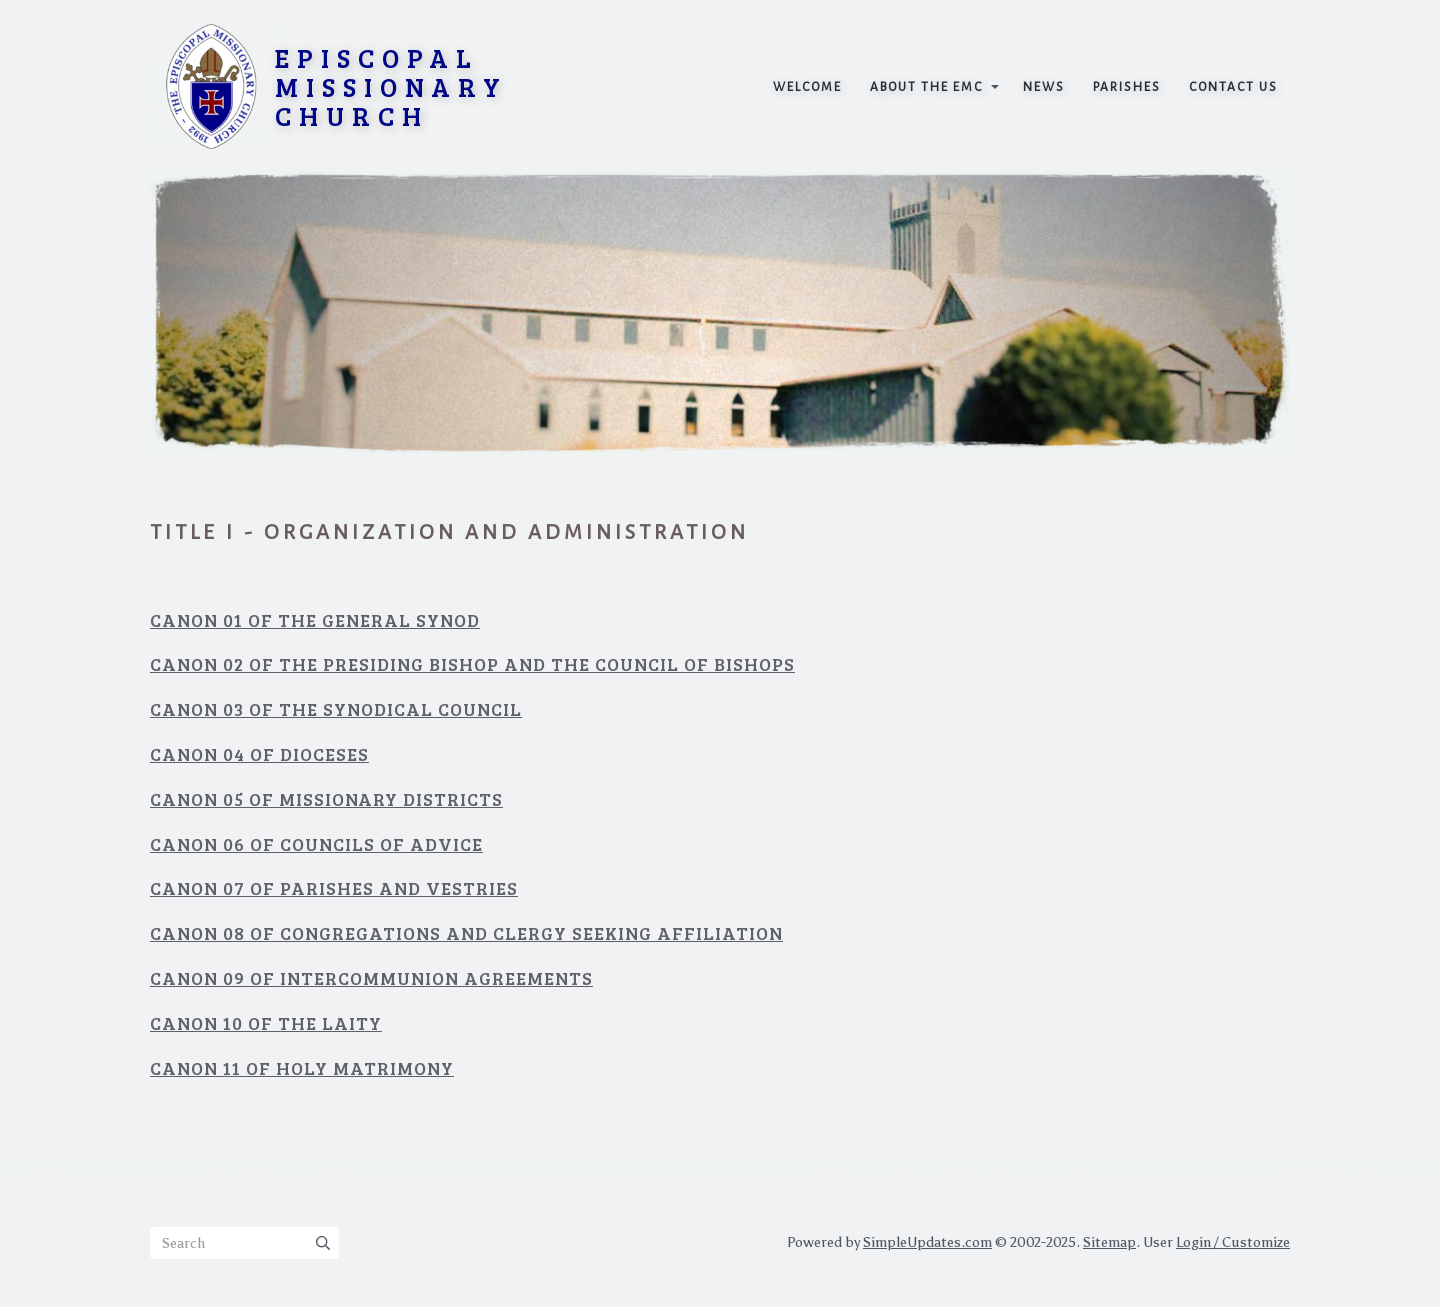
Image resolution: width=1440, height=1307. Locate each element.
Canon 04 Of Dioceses (259, 754)
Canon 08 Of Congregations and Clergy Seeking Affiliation (466, 933)
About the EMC (926, 87)
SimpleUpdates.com (927, 1242)
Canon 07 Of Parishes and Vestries (334, 888)
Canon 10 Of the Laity (266, 1023)
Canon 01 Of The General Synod (315, 620)
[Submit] (323, 1243)
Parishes (1127, 87)
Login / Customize (1233, 1242)
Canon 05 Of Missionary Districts (326, 799)
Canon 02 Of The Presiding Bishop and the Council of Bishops (472, 664)
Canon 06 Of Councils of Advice (316, 844)
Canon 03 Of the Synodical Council (336, 709)
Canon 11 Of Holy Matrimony (302, 1068)
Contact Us (1233, 87)
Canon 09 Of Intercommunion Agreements (371, 978)
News (1044, 87)
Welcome (807, 87)
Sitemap (1109, 1242)
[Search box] (244, 1243)
